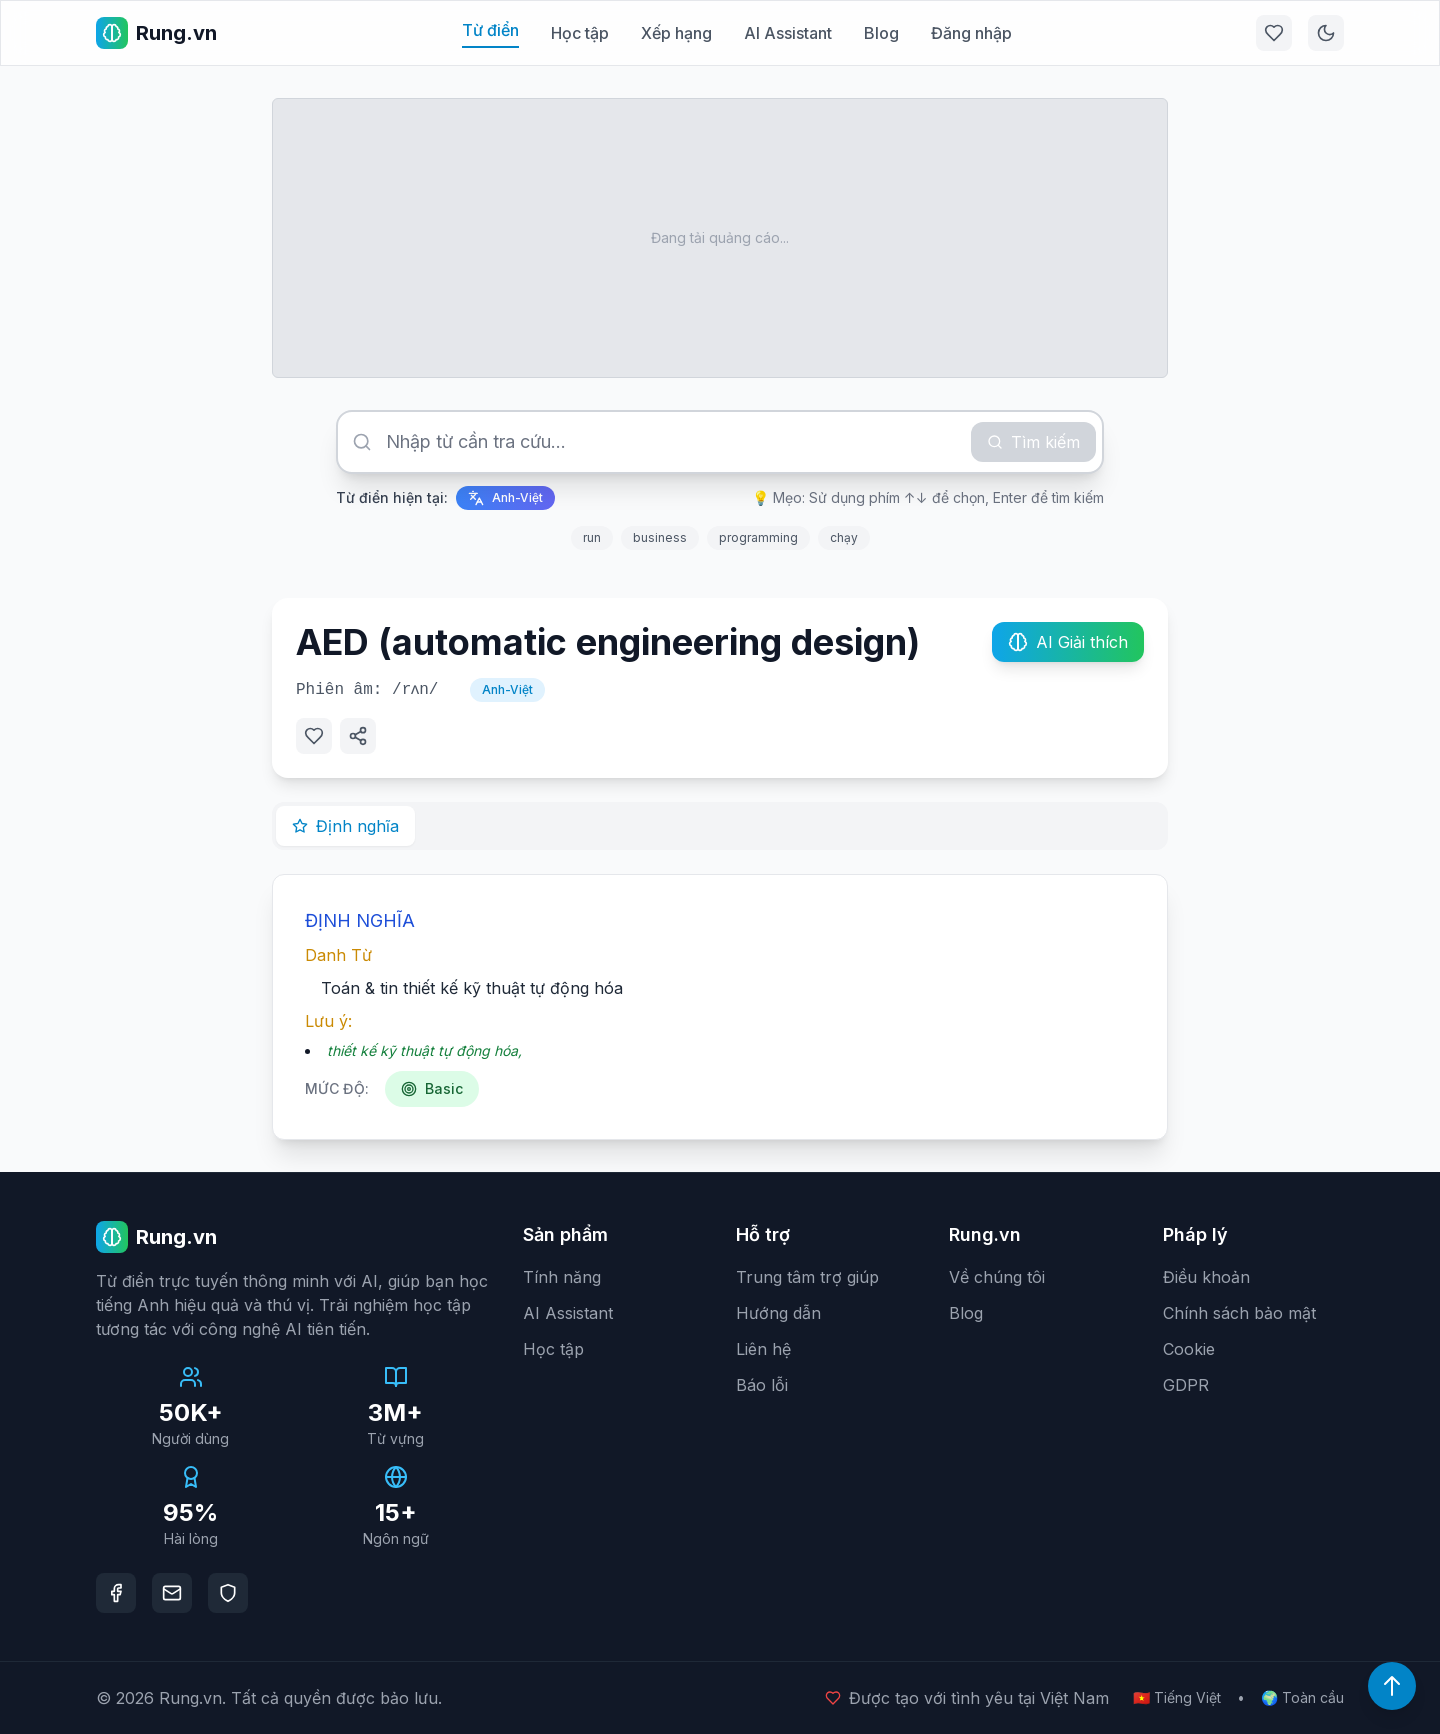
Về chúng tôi (997, 1277)
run (592, 537)
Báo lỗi (762, 1385)
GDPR (1186, 1385)
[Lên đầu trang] (1392, 1686)
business (660, 537)
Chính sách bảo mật (1239, 1313)
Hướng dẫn (778, 1313)
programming (758, 537)
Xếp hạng (676, 33)
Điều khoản (1206, 1277)
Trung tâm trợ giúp (807, 1277)
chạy (844, 537)
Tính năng (562, 1277)
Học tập (580, 33)
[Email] (172, 1593)
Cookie (1189, 1349)
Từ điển (490, 30)
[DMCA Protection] (228, 1593)
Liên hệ (763, 1349)
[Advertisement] (720, 238)
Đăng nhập (971, 33)
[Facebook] (116, 1593)
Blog (881, 33)
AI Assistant (788, 33)
